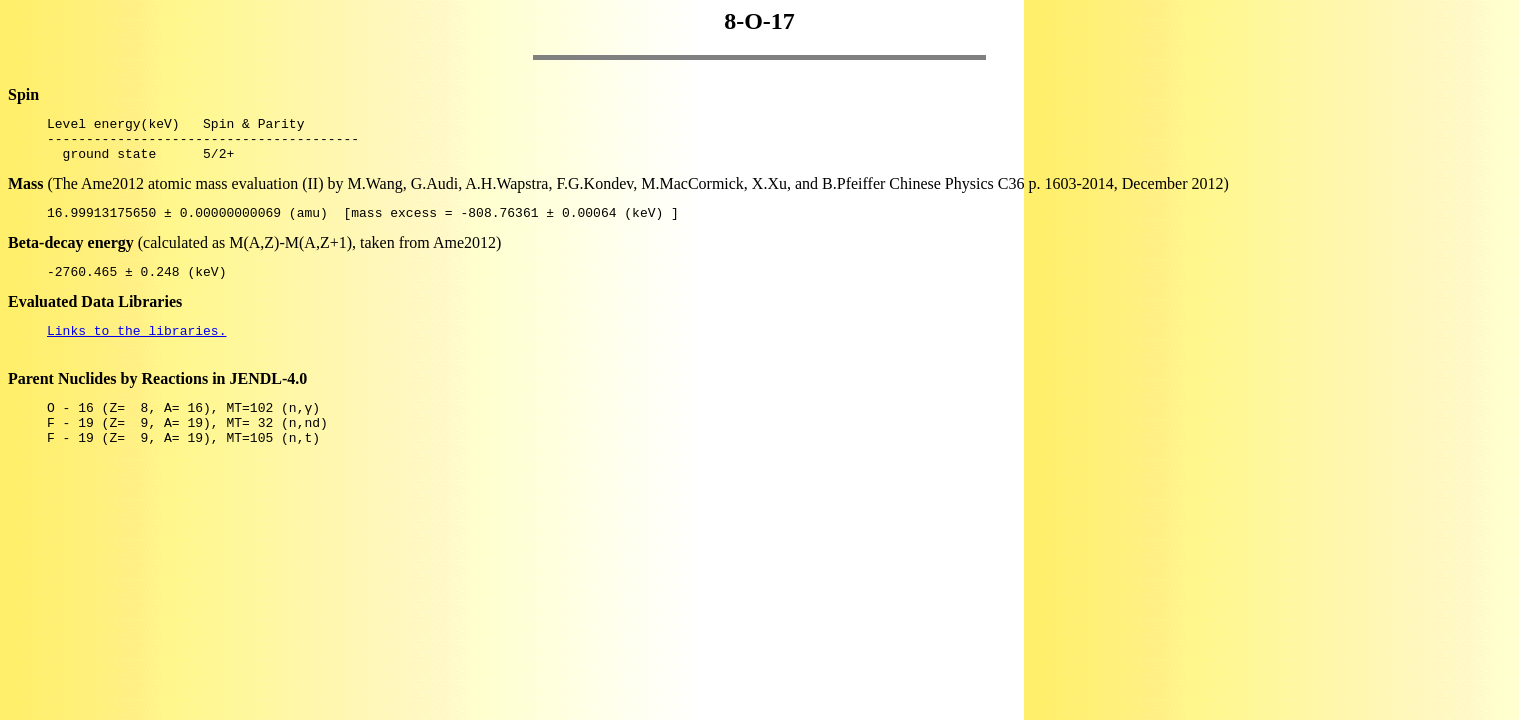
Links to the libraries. (136, 348)
